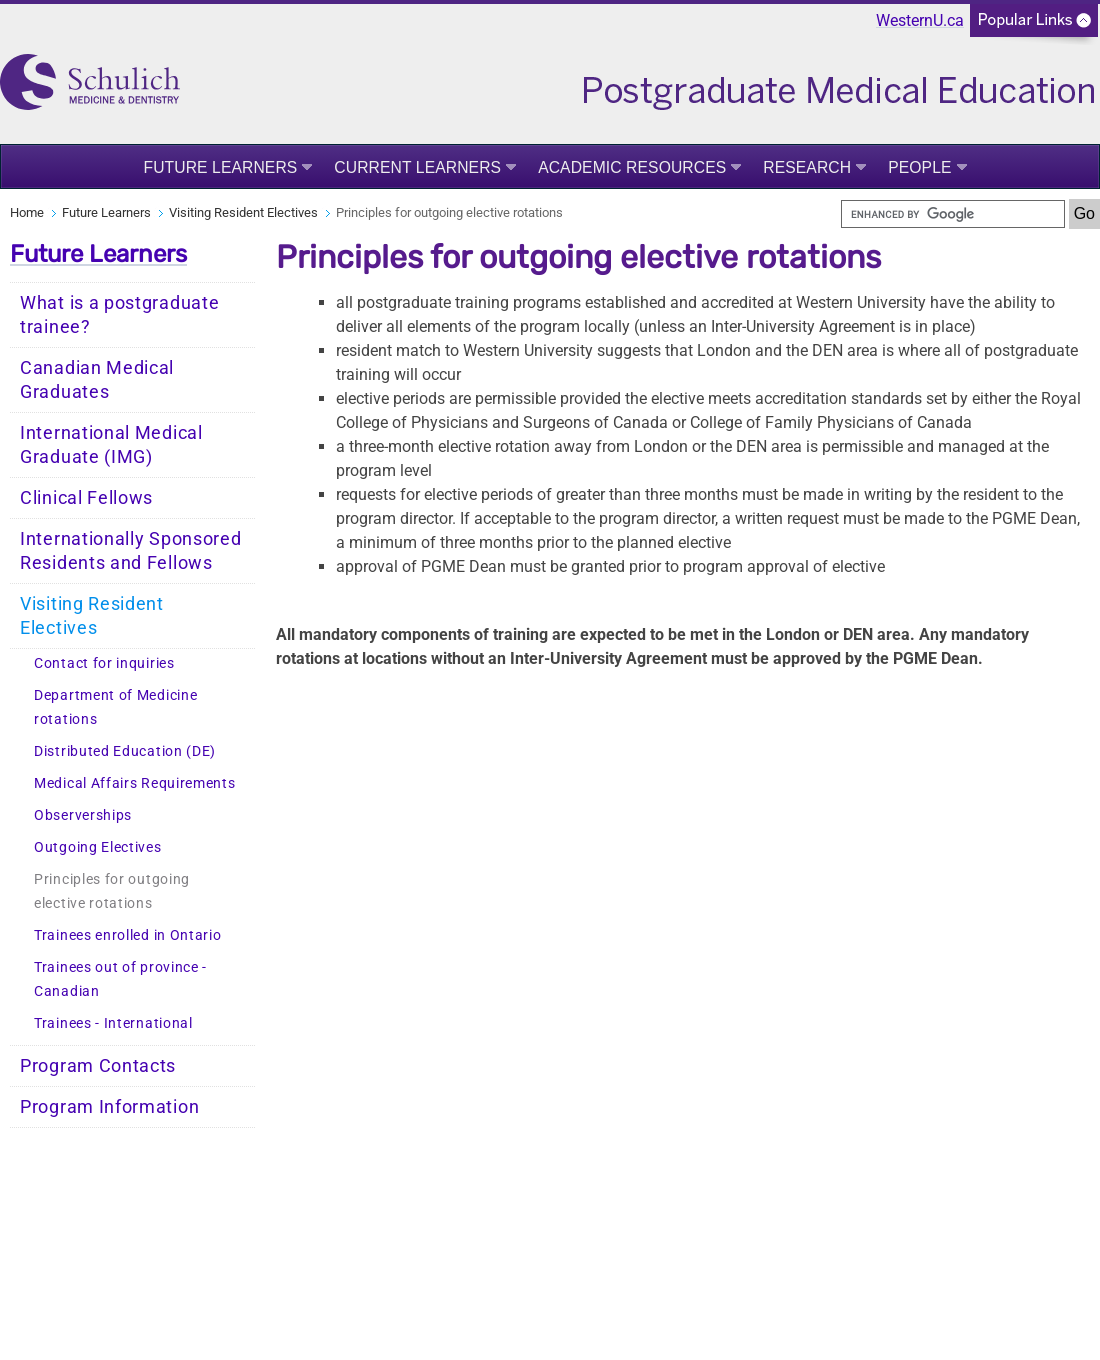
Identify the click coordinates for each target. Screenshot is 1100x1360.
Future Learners (220, 167)
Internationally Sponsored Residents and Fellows (131, 551)
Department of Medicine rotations (115, 707)
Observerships (83, 815)
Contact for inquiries (104, 663)
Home (27, 212)
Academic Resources (632, 167)
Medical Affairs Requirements (135, 783)
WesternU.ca (920, 20)
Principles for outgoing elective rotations (112, 891)
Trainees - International (113, 1023)
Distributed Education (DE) (125, 751)
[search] (953, 214)
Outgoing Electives (98, 847)
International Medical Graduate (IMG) (111, 445)
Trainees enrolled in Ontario (128, 935)
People (919, 167)
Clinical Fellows (86, 498)
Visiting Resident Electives (243, 212)
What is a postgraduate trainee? (119, 315)
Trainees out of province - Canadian (120, 979)
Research (807, 167)
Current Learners (417, 167)
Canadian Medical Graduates (97, 380)
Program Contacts (98, 1066)
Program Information (109, 1107)
